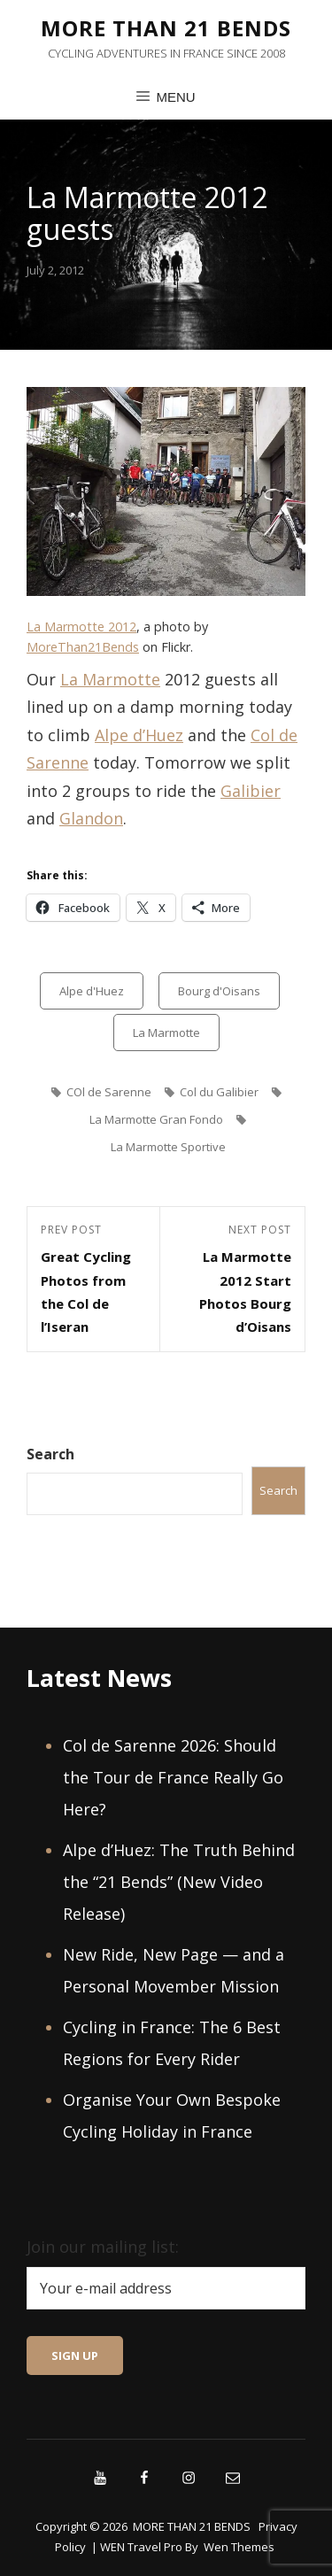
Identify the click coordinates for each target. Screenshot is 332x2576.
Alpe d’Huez (139, 735)
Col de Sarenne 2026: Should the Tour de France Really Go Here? (173, 1777)
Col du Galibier (219, 1092)
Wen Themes (239, 2547)
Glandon (91, 818)
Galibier (250, 790)
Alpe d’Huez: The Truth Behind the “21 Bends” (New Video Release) (179, 1881)
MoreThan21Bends (83, 646)
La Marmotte (110, 679)
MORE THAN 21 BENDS (166, 28)
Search (50, 1454)
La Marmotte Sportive (168, 1147)
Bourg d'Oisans (219, 991)
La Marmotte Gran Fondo (156, 1119)
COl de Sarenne (108, 1092)
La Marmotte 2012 (81, 626)
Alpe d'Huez (91, 991)
